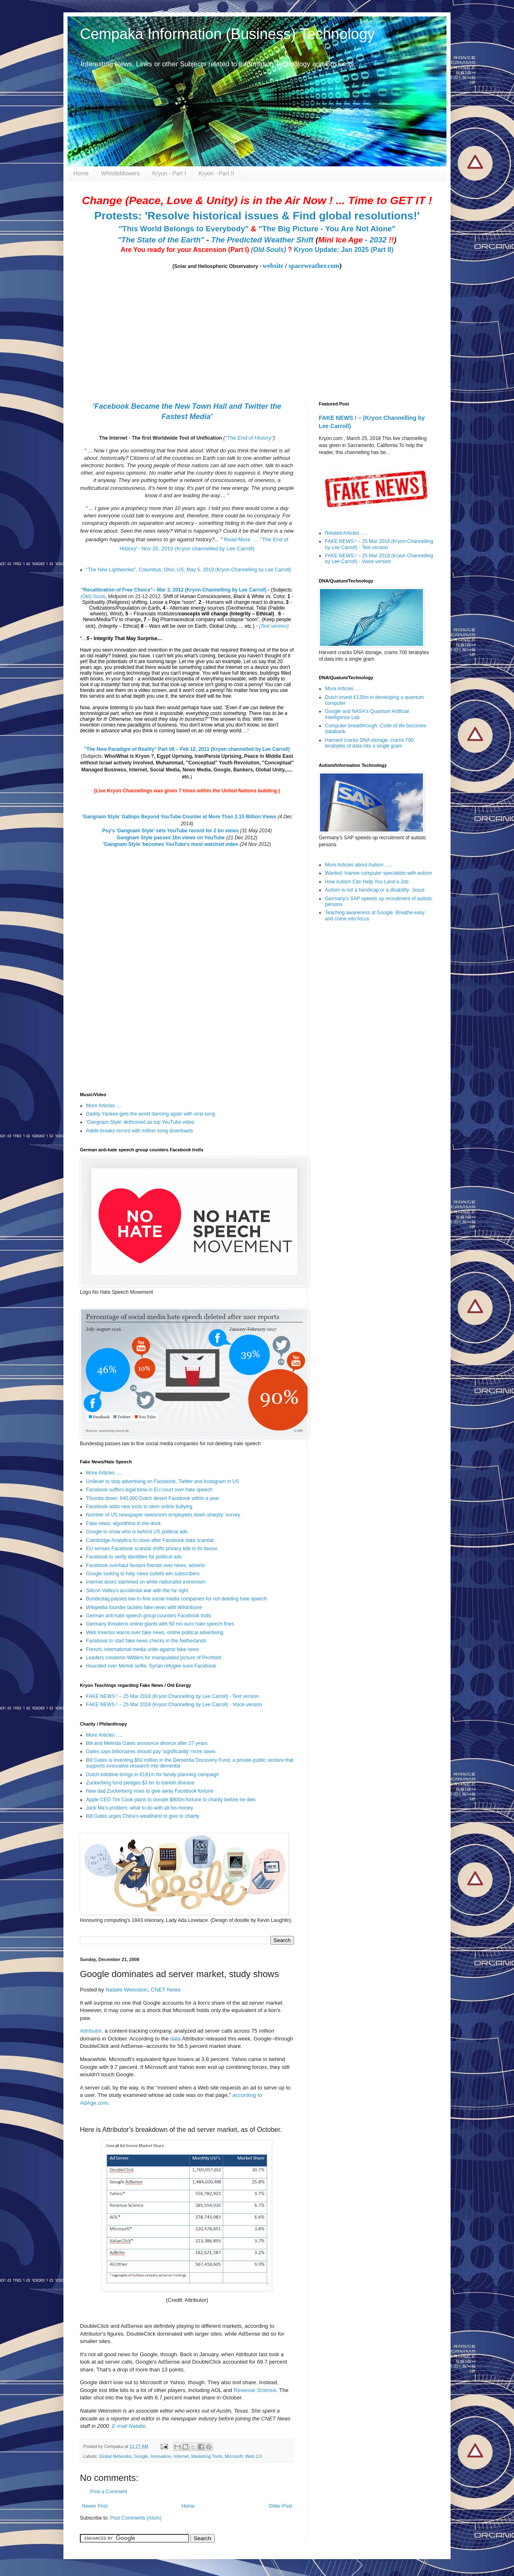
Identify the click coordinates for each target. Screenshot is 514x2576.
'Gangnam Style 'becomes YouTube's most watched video (170, 844)
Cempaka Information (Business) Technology (227, 34)
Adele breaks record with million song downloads (139, 1131)
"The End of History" (249, 438)
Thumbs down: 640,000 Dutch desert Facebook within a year (153, 1498)
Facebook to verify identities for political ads (134, 1557)
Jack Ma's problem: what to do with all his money (139, 1808)
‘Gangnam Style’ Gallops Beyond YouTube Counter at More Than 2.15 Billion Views (179, 817)
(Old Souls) (268, 249)
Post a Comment (108, 2491)
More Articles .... (103, 1106)
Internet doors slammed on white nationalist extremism (146, 1582)
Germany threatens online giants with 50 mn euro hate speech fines (160, 1624)
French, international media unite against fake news (142, 1649)
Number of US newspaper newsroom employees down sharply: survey (163, 1515)
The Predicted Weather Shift (262, 239)
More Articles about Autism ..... (358, 865)
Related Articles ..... (346, 533)
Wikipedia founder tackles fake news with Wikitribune (144, 1607)
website (272, 265)
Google (141, 2456)
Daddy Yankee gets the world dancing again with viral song (150, 1114)
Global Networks (115, 2456)
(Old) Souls (93, 596)
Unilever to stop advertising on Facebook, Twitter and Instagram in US (162, 1481)
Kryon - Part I (169, 173)
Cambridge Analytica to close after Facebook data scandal (150, 1540)
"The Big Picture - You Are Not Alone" (326, 228)
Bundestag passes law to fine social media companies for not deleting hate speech (176, 1599)
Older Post (280, 2506)
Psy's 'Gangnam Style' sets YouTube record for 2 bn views (170, 831)
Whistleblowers (120, 173)
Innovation (161, 2456)
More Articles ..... (104, 1473)
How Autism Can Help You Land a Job (367, 882)
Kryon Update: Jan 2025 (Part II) (343, 249)
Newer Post (94, 2506)
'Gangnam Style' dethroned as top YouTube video (140, 1122)
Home (81, 173)
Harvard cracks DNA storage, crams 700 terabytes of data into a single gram (369, 743)
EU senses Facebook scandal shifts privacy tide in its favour (151, 1548)
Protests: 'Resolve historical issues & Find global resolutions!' (257, 216)
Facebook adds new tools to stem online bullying (139, 1506)
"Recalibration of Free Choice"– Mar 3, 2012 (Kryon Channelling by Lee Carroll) (173, 590)
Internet (181, 2456)
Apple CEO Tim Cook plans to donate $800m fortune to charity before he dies (171, 1800)
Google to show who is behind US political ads (136, 1532)
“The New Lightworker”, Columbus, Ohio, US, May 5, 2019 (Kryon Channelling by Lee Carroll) (188, 570)
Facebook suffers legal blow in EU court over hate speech (149, 1490)
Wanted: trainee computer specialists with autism (378, 873)
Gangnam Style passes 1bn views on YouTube (171, 838)
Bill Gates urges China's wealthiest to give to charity (142, 1816)
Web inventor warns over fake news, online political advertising (154, 1632)
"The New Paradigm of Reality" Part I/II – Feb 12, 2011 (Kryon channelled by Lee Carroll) (187, 749)
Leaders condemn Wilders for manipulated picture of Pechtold (153, 1658)
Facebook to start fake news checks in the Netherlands (146, 1641)
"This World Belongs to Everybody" (184, 228)
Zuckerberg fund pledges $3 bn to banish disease (140, 1783)
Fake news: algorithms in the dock (123, 1523)
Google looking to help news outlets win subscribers (142, 1574)
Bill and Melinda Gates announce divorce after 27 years (147, 1743)
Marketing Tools (206, 2456)
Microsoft (234, 2456)
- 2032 (356, 239)
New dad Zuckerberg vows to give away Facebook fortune (149, 1791)
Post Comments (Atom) (135, 2518)
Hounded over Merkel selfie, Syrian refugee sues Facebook (151, 1666)
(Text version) (274, 626)
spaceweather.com (314, 265)
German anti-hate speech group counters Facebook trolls (148, 1616)
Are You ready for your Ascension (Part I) (186, 249)
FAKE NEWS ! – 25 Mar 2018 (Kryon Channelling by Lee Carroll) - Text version (172, 1696)
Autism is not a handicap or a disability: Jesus (375, 890)
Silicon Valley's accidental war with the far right (137, 1590)
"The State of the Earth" (160, 239)
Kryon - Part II (216, 173)
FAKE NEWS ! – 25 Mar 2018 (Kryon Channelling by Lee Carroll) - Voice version (174, 1704)
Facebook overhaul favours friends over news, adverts (145, 1565)
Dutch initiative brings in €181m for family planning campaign (152, 1774)
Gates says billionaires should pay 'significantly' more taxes (150, 1751)
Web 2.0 (253, 2456)
